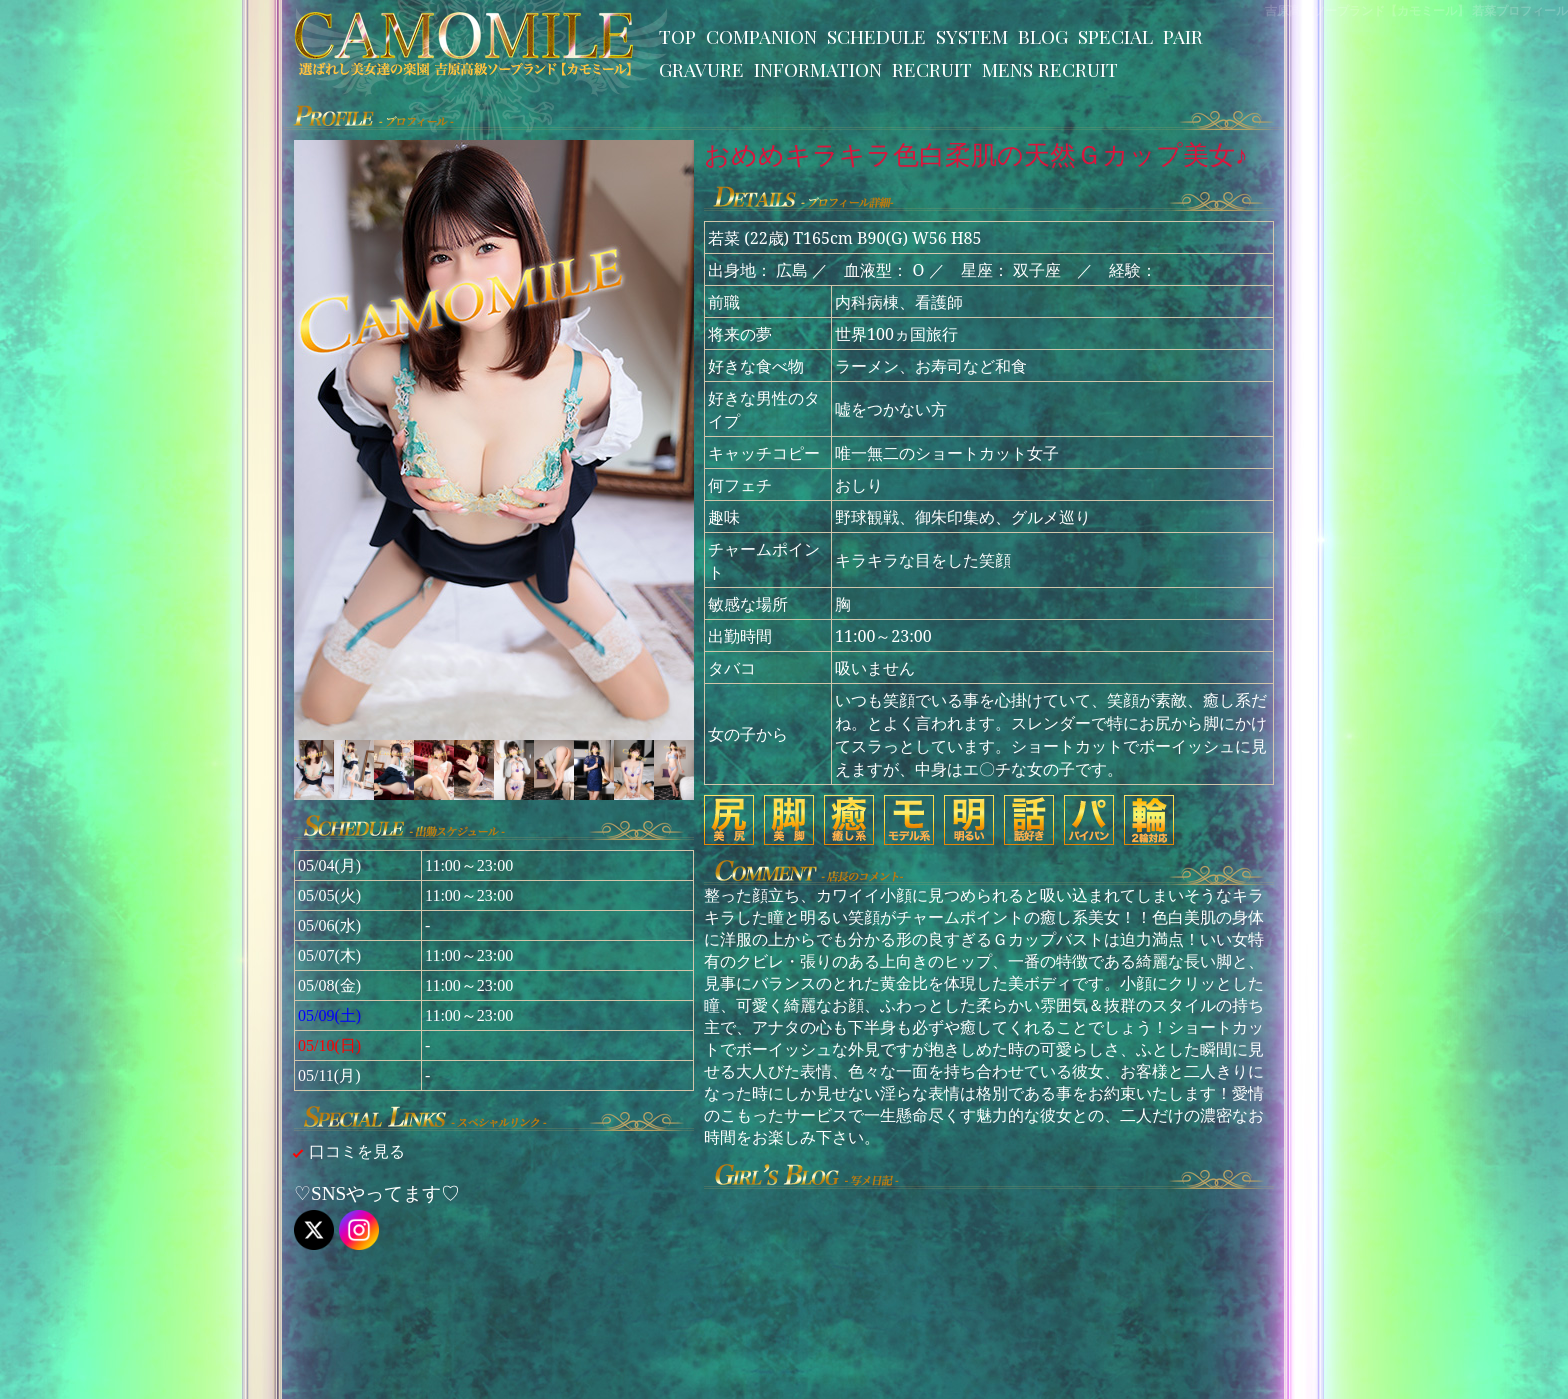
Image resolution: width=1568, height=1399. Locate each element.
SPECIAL (1115, 36)
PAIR (1183, 36)
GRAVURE (701, 69)
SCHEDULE (876, 36)
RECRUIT (932, 69)
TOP (677, 36)
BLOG (1043, 36)
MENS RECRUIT (1050, 69)
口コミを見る (357, 1151)
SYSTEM (972, 36)
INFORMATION (818, 69)
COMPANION (761, 36)
